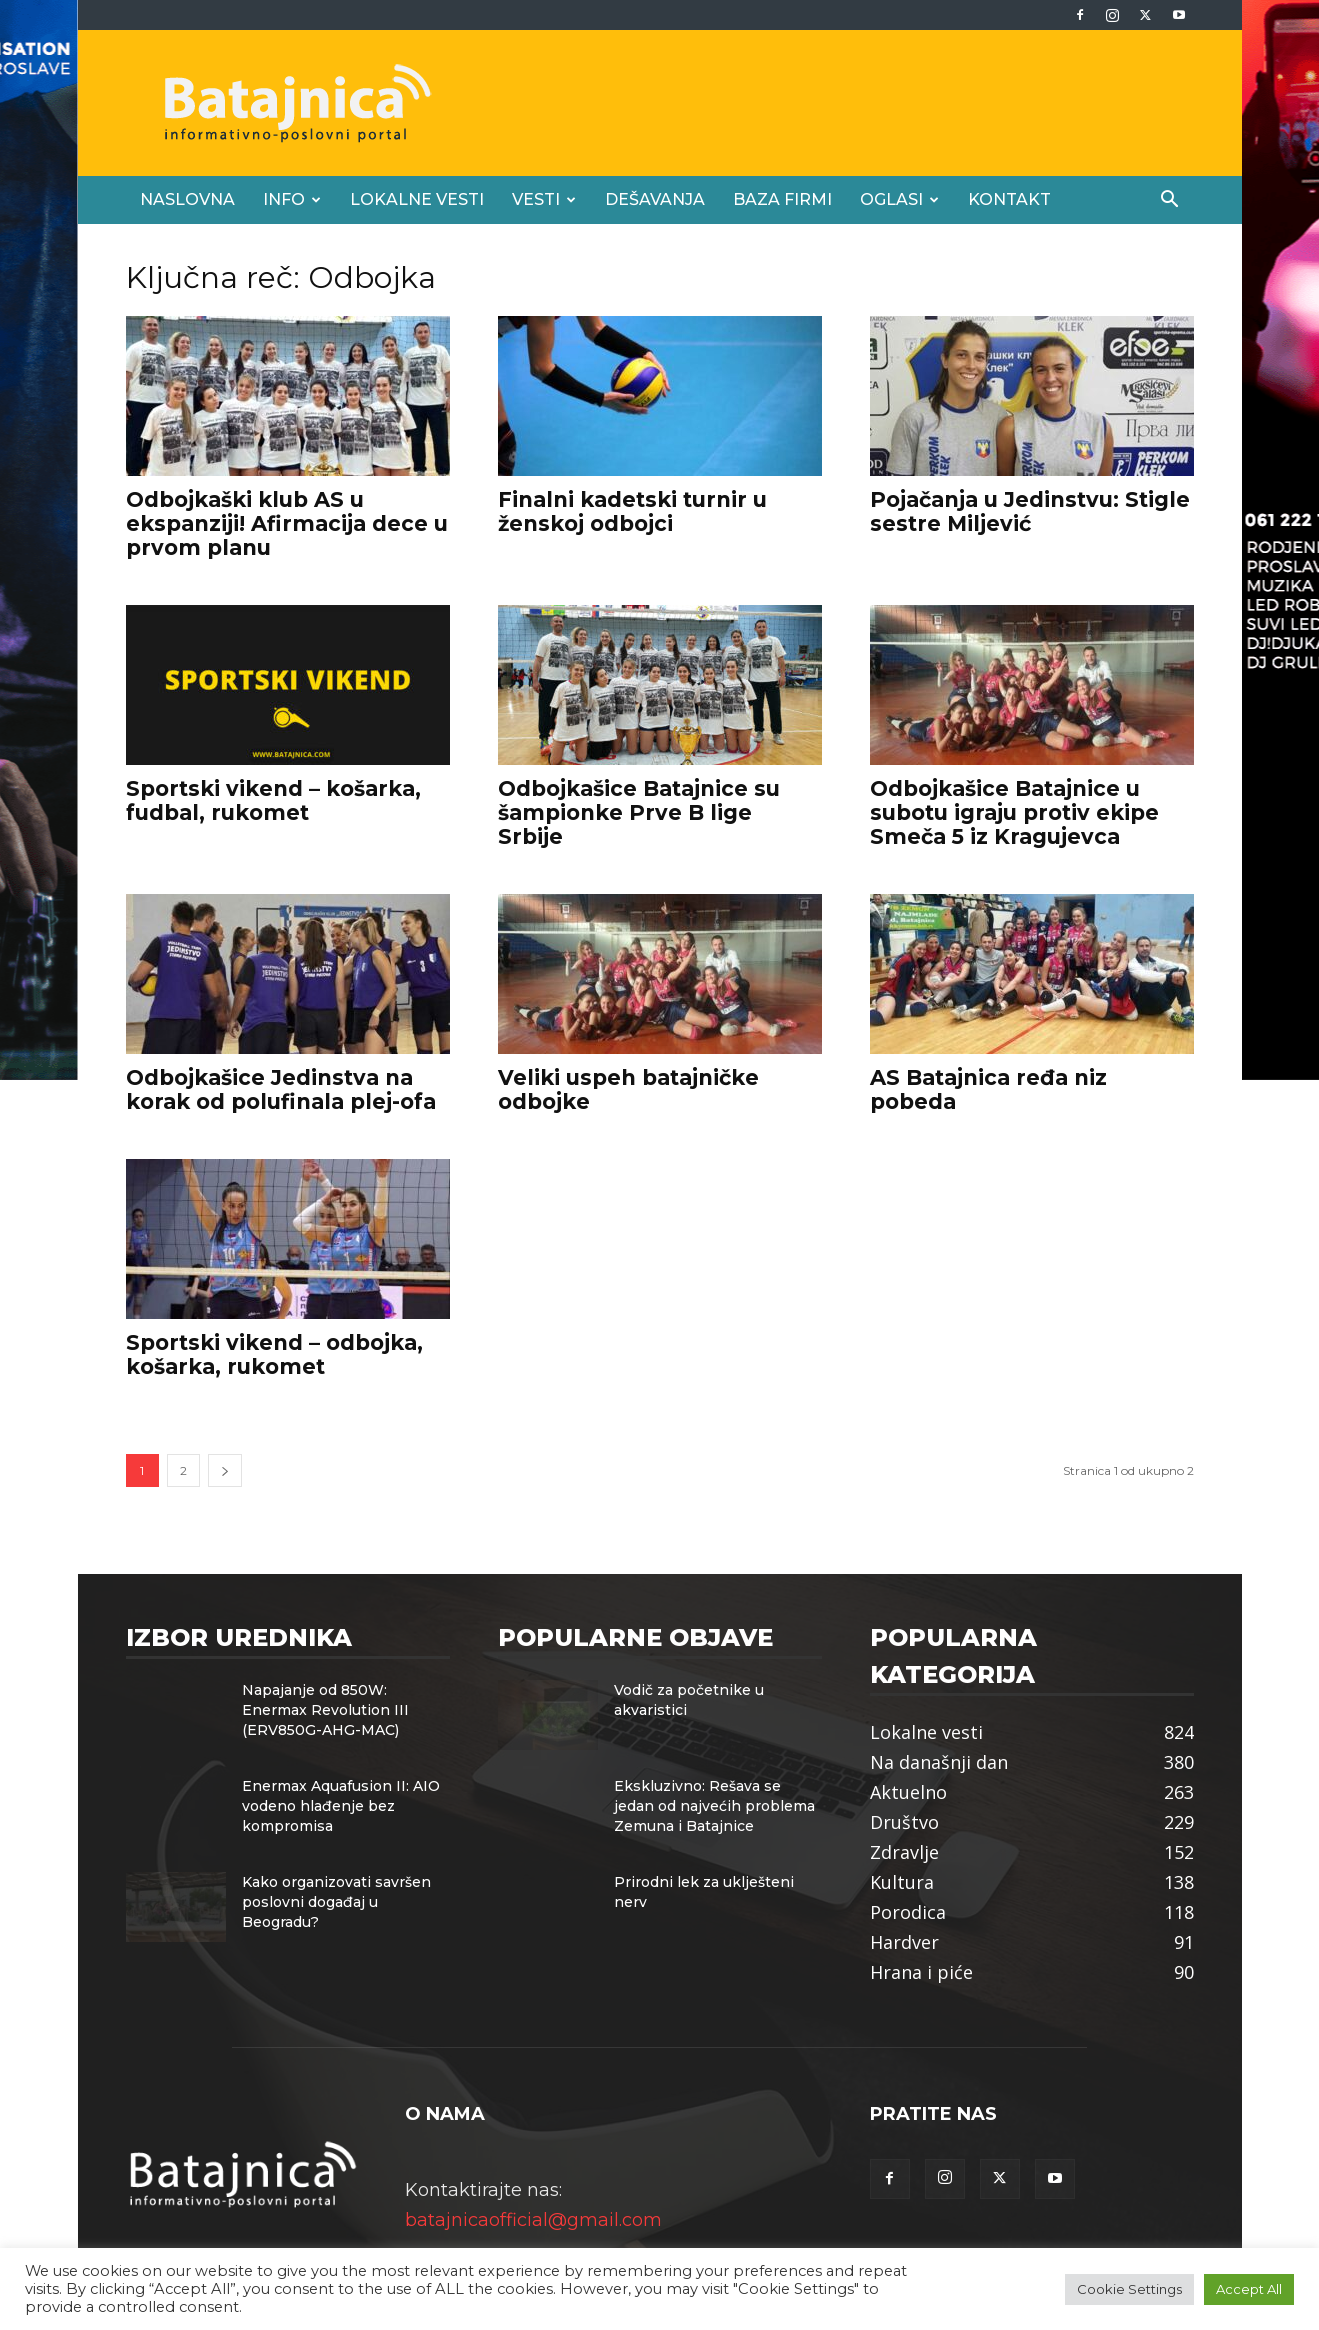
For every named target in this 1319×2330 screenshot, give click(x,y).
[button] (1170, 200)
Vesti (544, 199)
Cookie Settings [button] (1129, 2289)
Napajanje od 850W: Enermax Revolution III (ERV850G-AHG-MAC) (325, 1710)
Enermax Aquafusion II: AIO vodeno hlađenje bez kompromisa (341, 1806)
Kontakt (1009, 199)
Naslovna (187, 199)
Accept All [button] (1249, 2289)
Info (292, 199)
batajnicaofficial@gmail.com (533, 2220)
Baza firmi (782, 199)
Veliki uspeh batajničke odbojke (628, 1089)
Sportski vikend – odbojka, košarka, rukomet (274, 1354)
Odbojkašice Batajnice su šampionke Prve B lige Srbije (639, 812)
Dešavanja (655, 199)
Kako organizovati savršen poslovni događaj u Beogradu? (336, 1902)
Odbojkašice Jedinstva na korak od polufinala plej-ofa (281, 1089)
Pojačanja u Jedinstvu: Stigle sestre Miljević (1030, 511)
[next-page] (225, 1470)
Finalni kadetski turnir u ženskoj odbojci (632, 511)
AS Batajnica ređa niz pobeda (988, 1089)
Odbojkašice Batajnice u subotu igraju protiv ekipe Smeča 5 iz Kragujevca (1014, 812)
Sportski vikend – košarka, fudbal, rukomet (273, 800)
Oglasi (899, 199)
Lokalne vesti (417, 199)
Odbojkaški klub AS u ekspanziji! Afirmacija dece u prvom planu (287, 523)
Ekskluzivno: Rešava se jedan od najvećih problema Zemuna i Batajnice (714, 1806)
